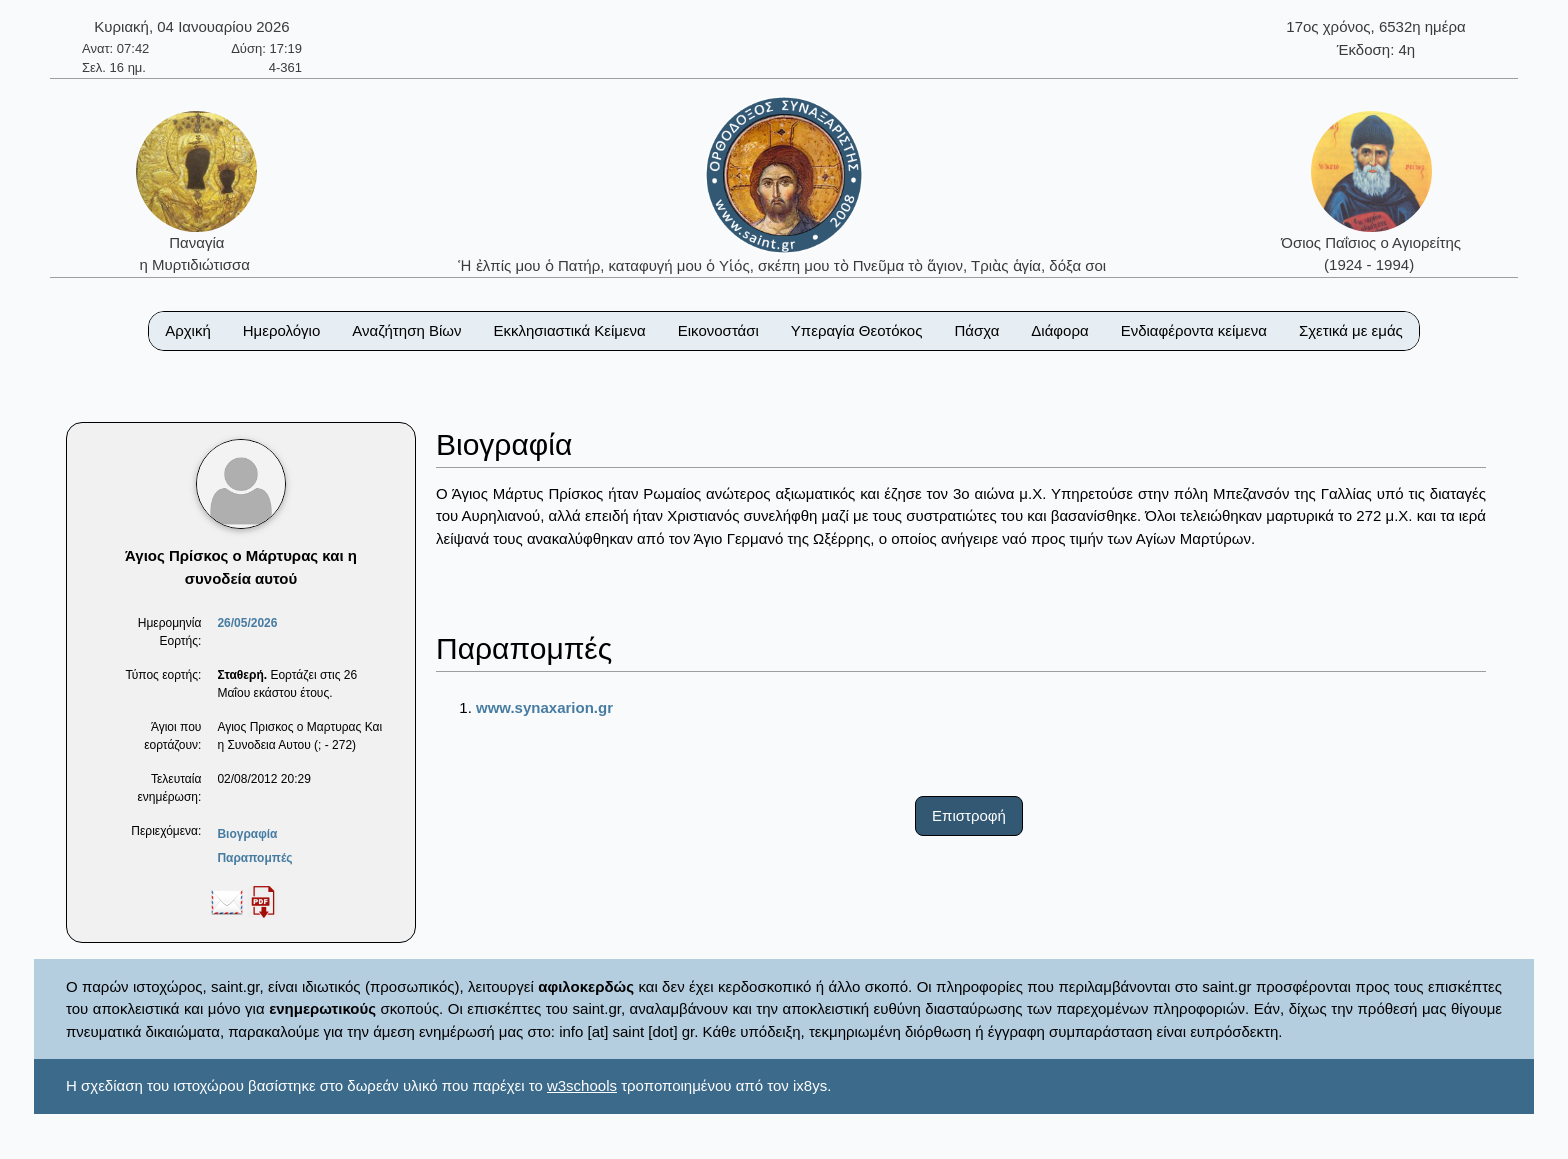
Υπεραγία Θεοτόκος (857, 330)
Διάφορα (1059, 330)
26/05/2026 (247, 623)
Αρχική (188, 330)
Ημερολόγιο (282, 330)
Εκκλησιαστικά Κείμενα (569, 330)
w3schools (582, 1085)
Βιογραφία (247, 834)
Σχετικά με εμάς (1351, 330)
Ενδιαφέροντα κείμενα (1194, 330)
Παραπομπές (254, 858)
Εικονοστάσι (718, 330)
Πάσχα (976, 330)
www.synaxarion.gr (544, 707)
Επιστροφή (969, 815)
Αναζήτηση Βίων (406, 330)
